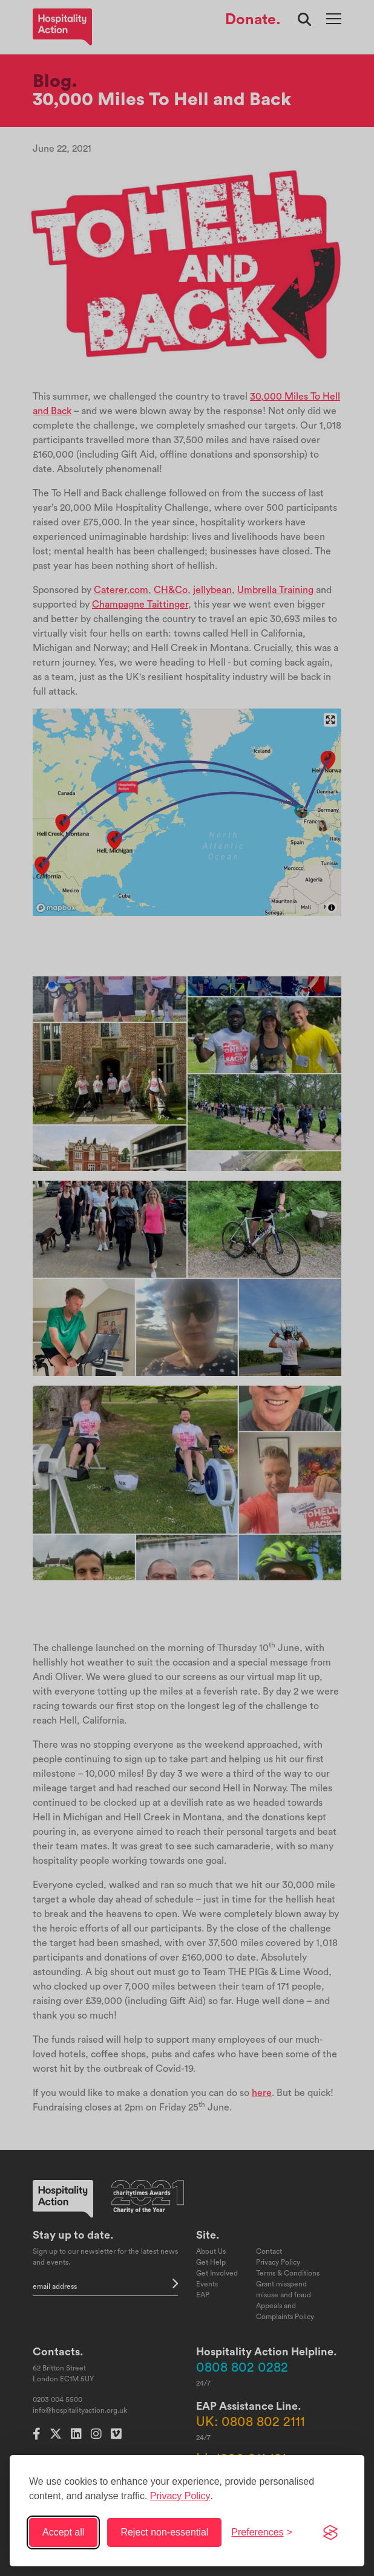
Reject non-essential (164, 2532)
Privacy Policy (180, 2496)
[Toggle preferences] (261, 2532)
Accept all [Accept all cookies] (63, 2532)
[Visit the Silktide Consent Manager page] (330, 2532)
